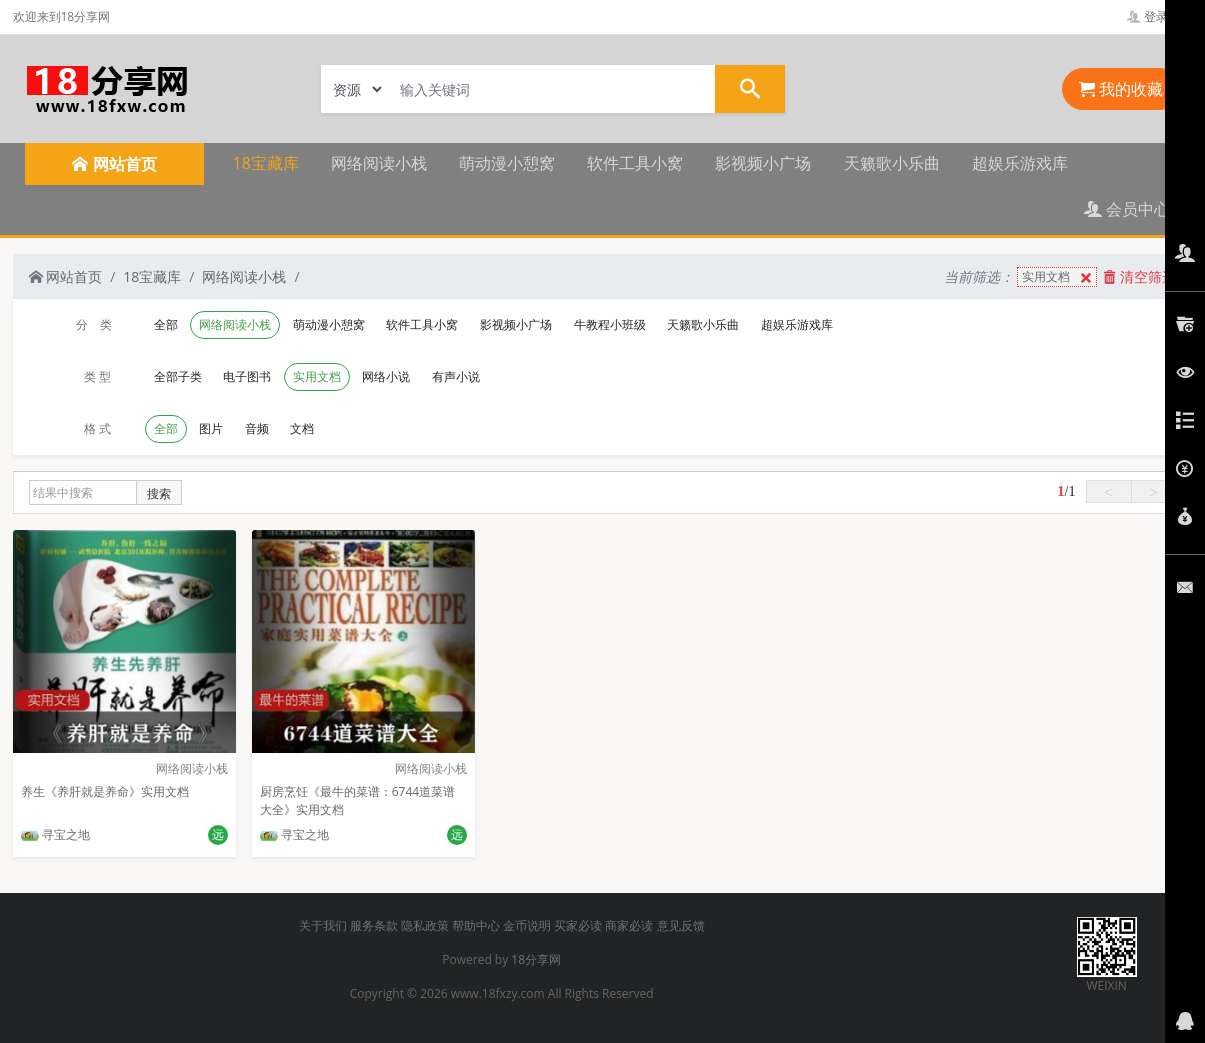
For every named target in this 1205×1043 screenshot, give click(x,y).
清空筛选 (1140, 276)
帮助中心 (476, 925)
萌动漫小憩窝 (507, 163)
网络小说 (386, 376)
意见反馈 (681, 925)
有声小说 (456, 376)
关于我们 (323, 925)
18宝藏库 (266, 163)
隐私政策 (425, 925)
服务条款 (374, 925)
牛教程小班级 (610, 324)
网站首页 (66, 276)
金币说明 (527, 925)
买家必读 (578, 925)
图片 (211, 428)
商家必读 (629, 925)
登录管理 (1159, 16)
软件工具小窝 (635, 163)
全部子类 (178, 376)
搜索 (159, 493)
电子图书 (247, 376)
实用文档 (1059, 277)
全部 (166, 324)
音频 (257, 428)
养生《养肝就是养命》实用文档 (105, 791)
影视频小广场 (763, 163)
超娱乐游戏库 (1020, 163)
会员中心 (1127, 209)
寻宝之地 (55, 834)
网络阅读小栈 (379, 163)
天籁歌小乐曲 (892, 163)
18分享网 (536, 959)
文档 (302, 428)
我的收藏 (1121, 89)
